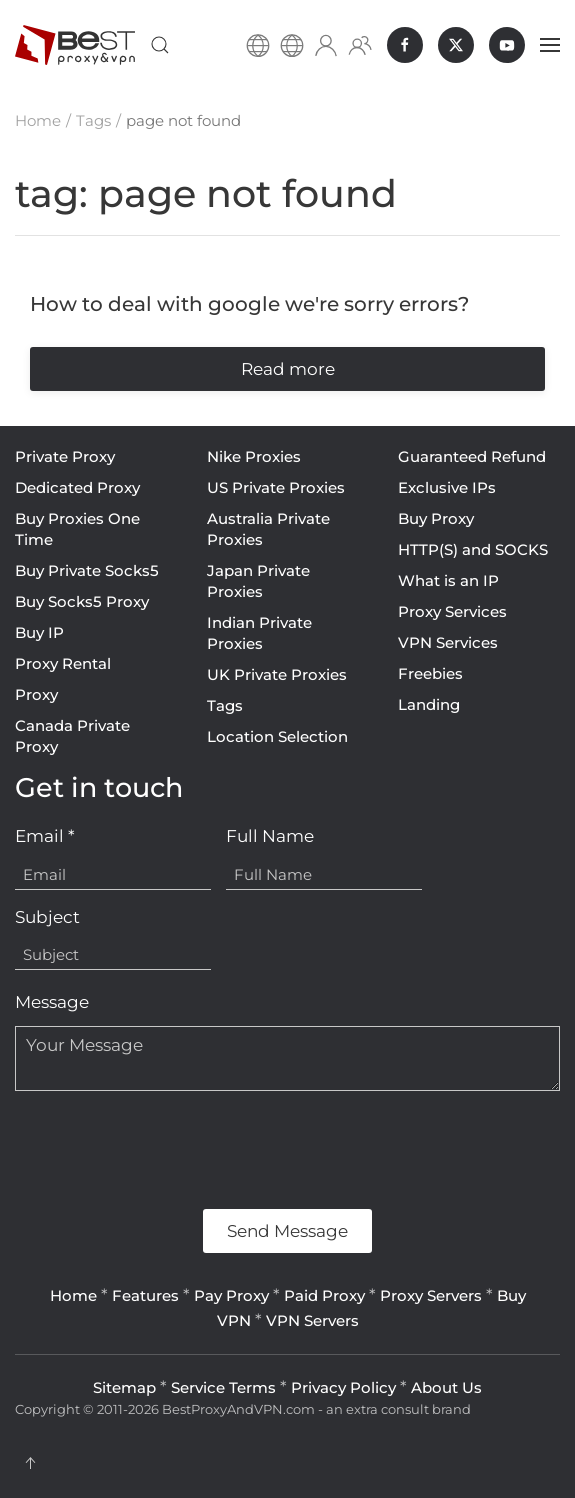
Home (73, 1295)
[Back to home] (75, 45)
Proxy (36, 694)
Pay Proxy (231, 1295)
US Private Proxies (276, 487)
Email (45, 836)
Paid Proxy (324, 1295)
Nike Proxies (254, 456)
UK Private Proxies (277, 674)
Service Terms (223, 1387)
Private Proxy (65, 456)
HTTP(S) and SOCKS (473, 549)
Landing (429, 704)
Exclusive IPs (447, 487)
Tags (225, 705)
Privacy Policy (343, 1387)
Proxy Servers (431, 1295)
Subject (47, 917)
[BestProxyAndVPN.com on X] (456, 45)
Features (145, 1295)
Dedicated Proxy (77, 487)
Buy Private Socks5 (87, 570)
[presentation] (167, 1150)
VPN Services (448, 642)
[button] (160, 45)
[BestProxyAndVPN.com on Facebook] (405, 45)
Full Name (270, 836)
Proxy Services (452, 611)
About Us (446, 1387)
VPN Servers (312, 1320)
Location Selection (277, 736)
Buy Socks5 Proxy (82, 601)
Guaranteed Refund (472, 456)
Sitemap (124, 1387)
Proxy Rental (63, 663)
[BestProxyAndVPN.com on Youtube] (507, 45)
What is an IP (448, 580)
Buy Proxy (436, 518)
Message (52, 1002)
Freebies (430, 673)
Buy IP (39, 632)
